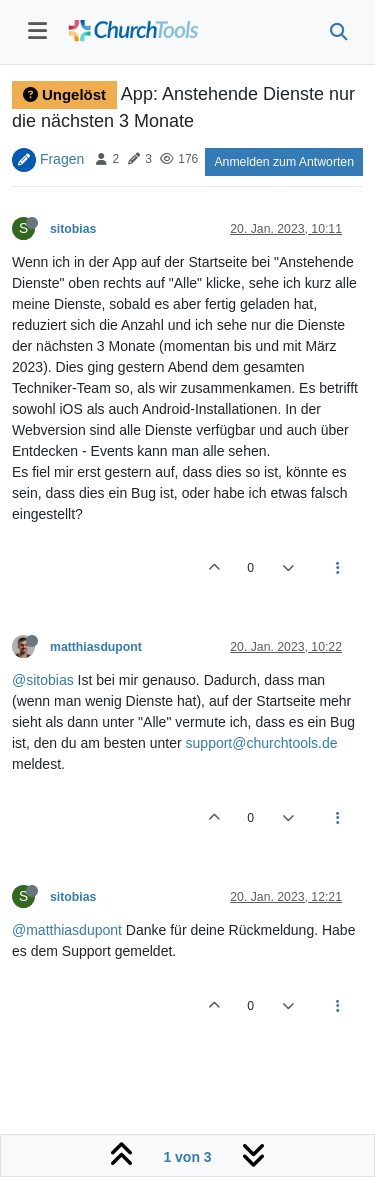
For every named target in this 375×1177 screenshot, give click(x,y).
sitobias (73, 229)
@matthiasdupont (67, 930)
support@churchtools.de (262, 743)
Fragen (62, 158)
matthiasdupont (96, 647)
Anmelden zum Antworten (284, 162)
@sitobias (43, 680)
